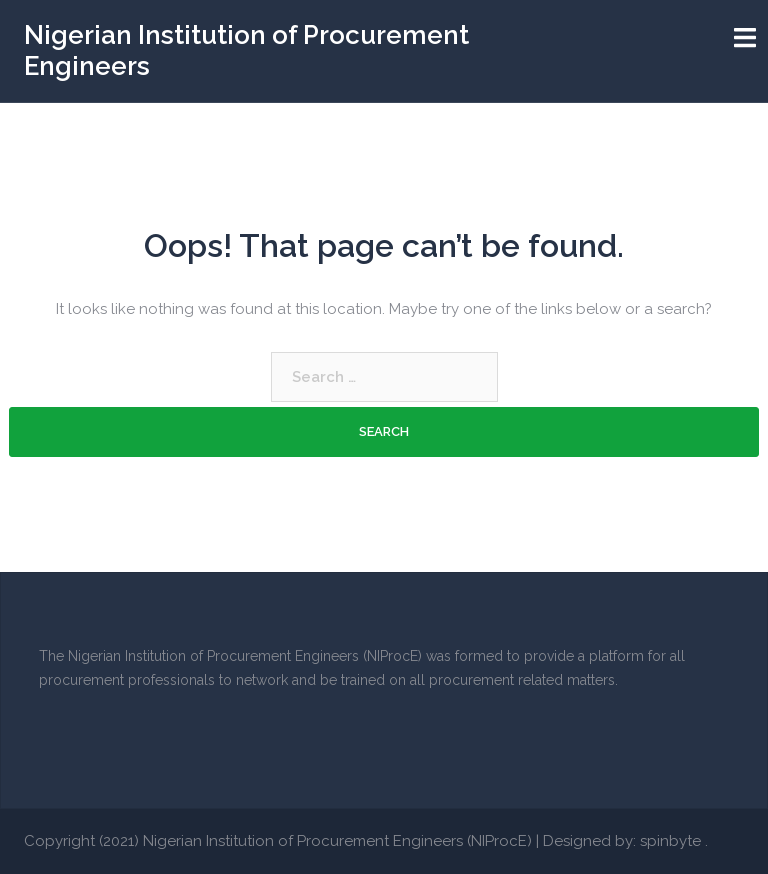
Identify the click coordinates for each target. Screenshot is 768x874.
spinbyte (670, 841)
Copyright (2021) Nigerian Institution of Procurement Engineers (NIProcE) (278, 841)
